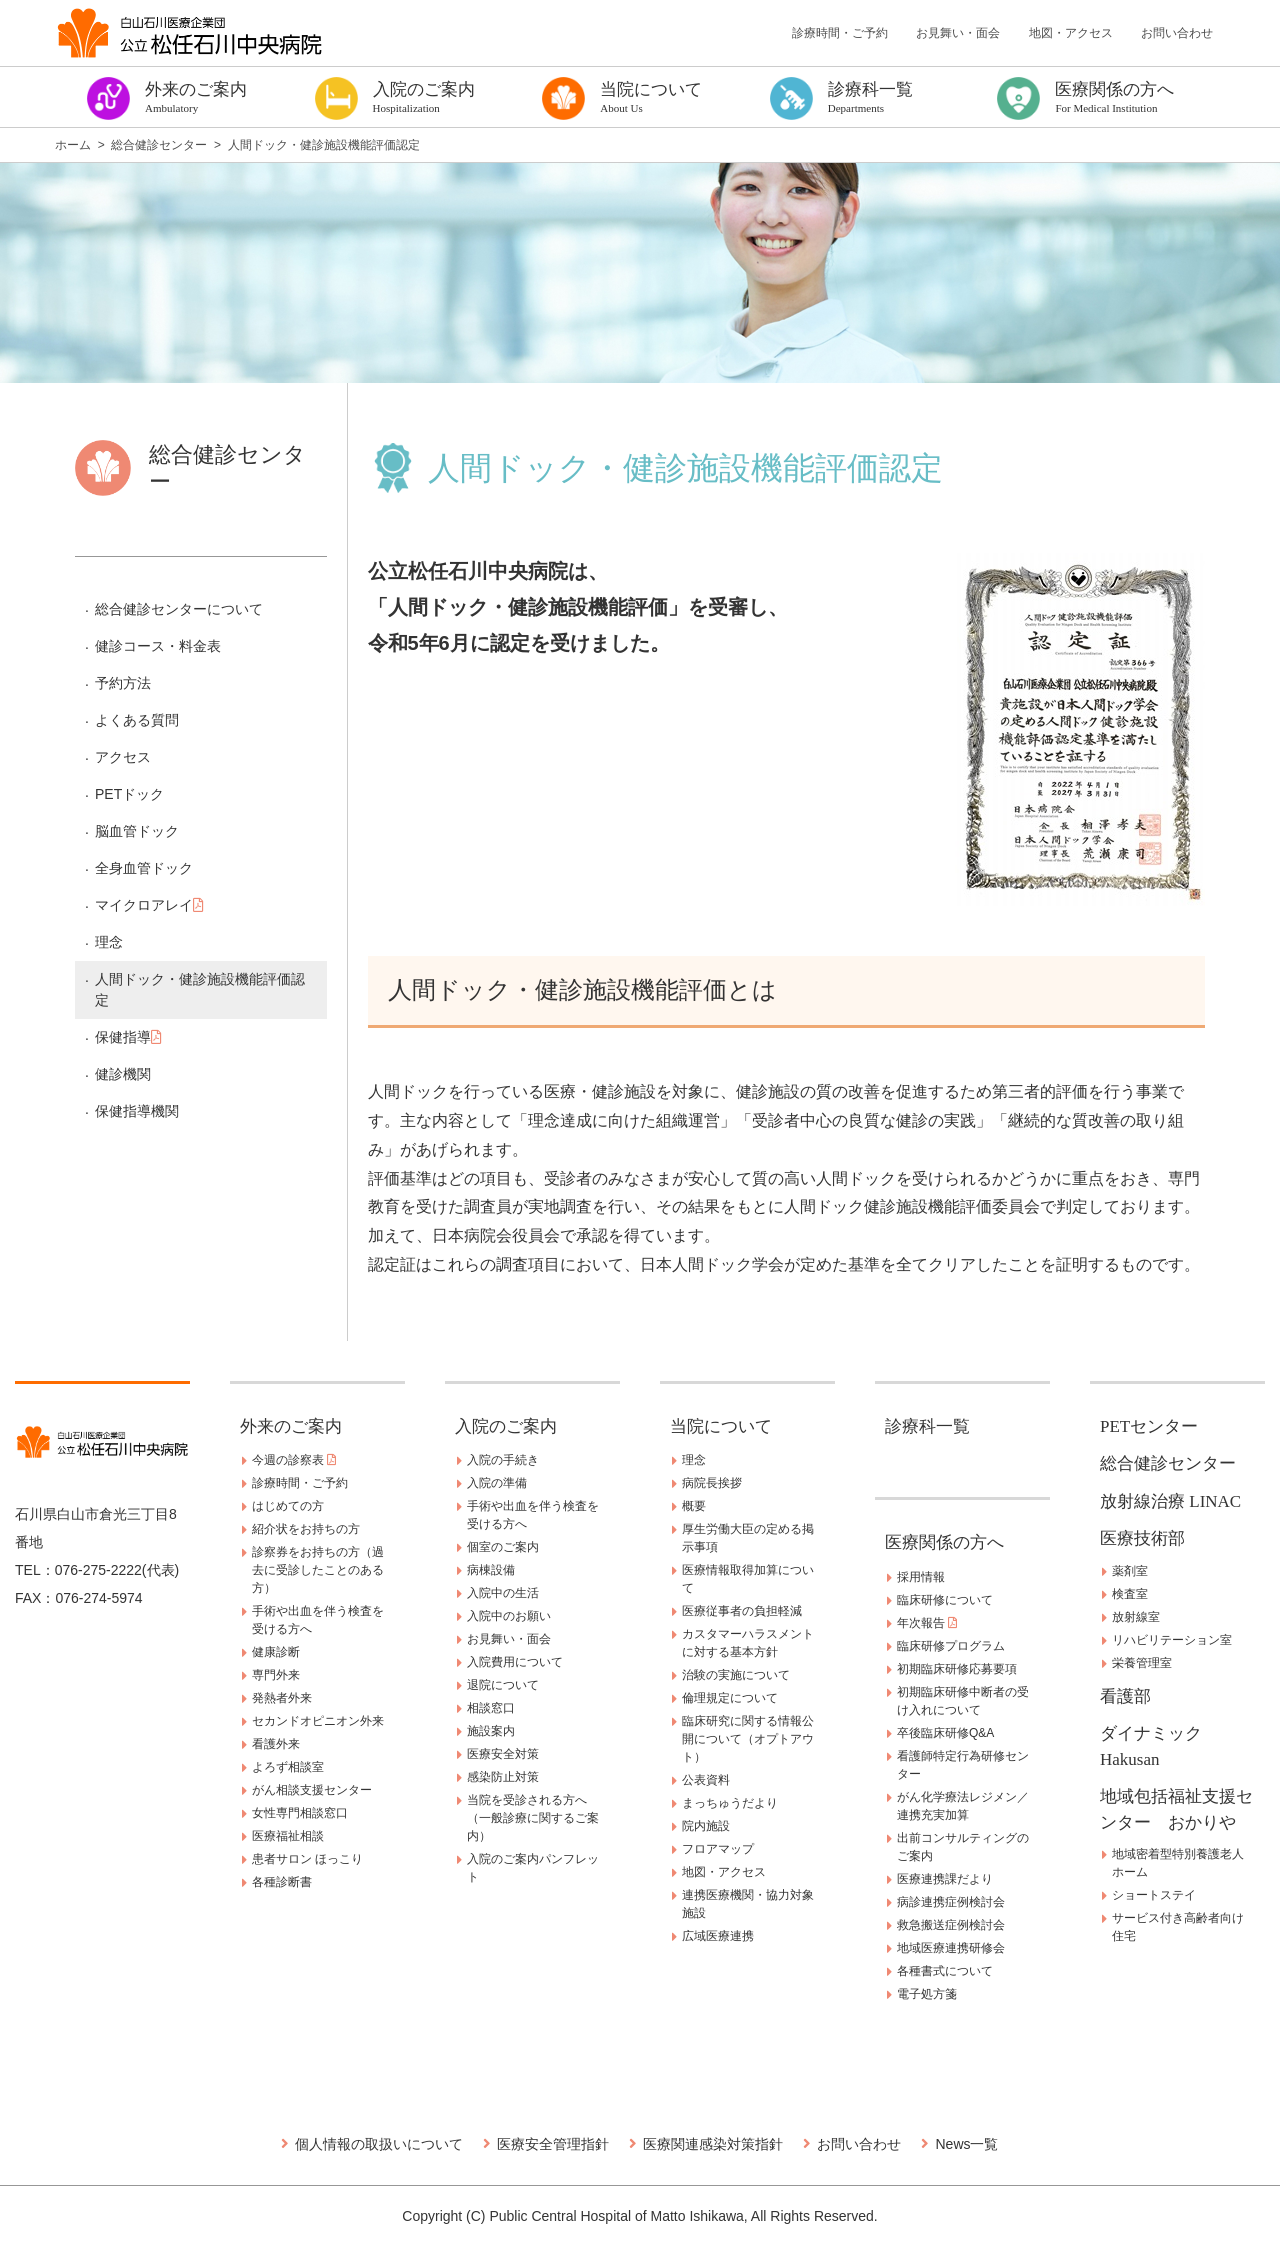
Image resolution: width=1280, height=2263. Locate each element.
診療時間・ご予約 (840, 33)
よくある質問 (137, 720)
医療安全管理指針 (553, 2144)
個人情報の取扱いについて (379, 2144)
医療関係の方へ (944, 1542)
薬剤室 (1130, 1571)
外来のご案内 (291, 1426)
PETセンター (1149, 1426)
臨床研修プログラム (951, 1646)
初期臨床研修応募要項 (957, 1669)
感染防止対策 (503, 1777)
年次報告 (927, 1623)
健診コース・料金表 (158, 646)
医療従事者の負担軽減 (742, 1611)
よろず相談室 (288, 1767)
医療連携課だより (945, 1879)
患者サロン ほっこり (307, 1859)
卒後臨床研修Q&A (945, 1733)
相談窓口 (491, 1708)
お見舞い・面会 (958, 33)
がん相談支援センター (312, 1790)
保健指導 (128, 1037)
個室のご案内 (503, 1547)
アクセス (123, 757)
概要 (694, 1506)
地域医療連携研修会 (951, 1948)
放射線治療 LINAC (1170, 1501)
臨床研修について (945, 1600)
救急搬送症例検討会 (951, 1925)
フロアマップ (718, 1849)
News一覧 (966, 2144)
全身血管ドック (144, 868)
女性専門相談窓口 (300, 1813)
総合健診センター (1168, 1463)
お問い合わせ (1177, 33)
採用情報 (921, 1577)
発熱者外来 (282, 1698)
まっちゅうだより (730, 1803)
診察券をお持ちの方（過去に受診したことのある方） (318, 1570)
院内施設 (706, 1826)
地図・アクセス (1071, 33)
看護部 (1125, 1696)
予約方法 (123, 683)
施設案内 (491, 1731)
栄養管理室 (1142, 1663)
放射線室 (1136, 1617)
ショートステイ (1154, 1895)
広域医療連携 (718, 1936)
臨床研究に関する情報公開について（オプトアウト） (748, 1739)
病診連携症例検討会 (951, 1902)
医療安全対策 (503, 1754)
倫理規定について (730, 1698)
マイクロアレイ (149, 905)
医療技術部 (1142, 1538)
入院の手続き (503, 1460)
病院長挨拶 (712, 1483)
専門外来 (276, 1675)
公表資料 (706, 1780)
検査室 (1130, 1594)
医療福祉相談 (288, 1836)
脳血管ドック (137, 831)
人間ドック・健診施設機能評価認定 (200, 989)
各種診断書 (282, 1882)
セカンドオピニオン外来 (318, 1721)
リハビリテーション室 (1172, 1640)
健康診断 (276, 1652)
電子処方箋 (927, 1994)
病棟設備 (491, 1570)
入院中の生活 (503, 1593)
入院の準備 (497, 1483)
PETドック (129, 794)
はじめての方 (288, 1506)
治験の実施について (736, 1675)
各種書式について (945, 1971)
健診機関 (123, 1074)
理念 (109, 942)
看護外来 (276, 1744)
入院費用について (515, 1662)
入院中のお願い (509, 1616)
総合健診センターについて (179, 609)
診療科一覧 (927, 1426)
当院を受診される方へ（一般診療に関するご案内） (533, 1818)
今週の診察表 (294, 1460)
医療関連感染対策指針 (713, 2144)
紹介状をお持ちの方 (306, 1529)
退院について (503, 1685)
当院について (721, 1426)
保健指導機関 (137, 1111)
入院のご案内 (506, 1426)
